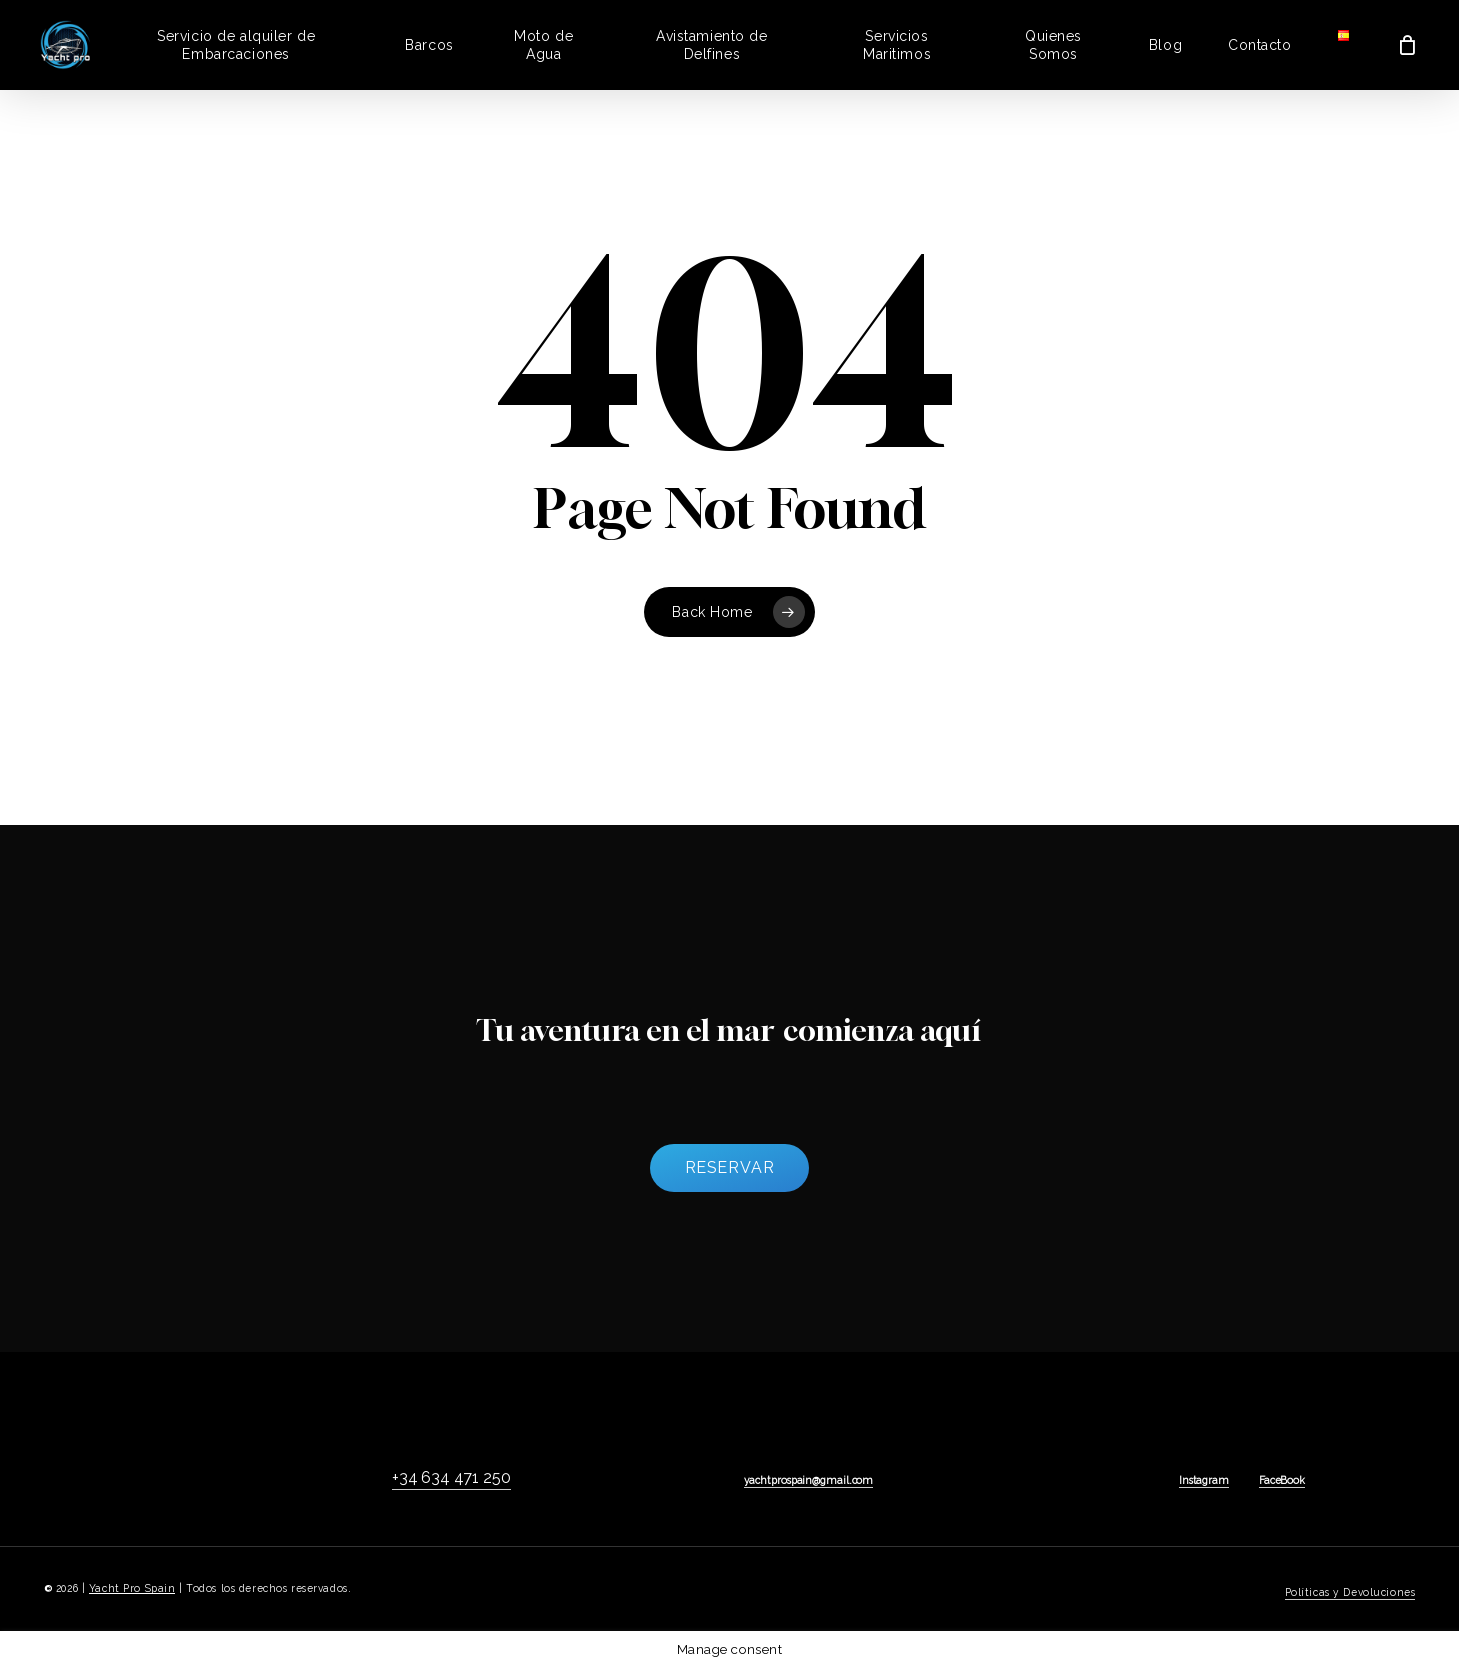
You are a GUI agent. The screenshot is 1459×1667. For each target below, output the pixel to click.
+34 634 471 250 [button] (451, 1477)
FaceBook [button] (1282, 1480)
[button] (730, 1168)
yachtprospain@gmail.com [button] (809, 1480)
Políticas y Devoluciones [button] (1350, 1592)
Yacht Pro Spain (132, 1588)
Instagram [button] (1204, 1480)
